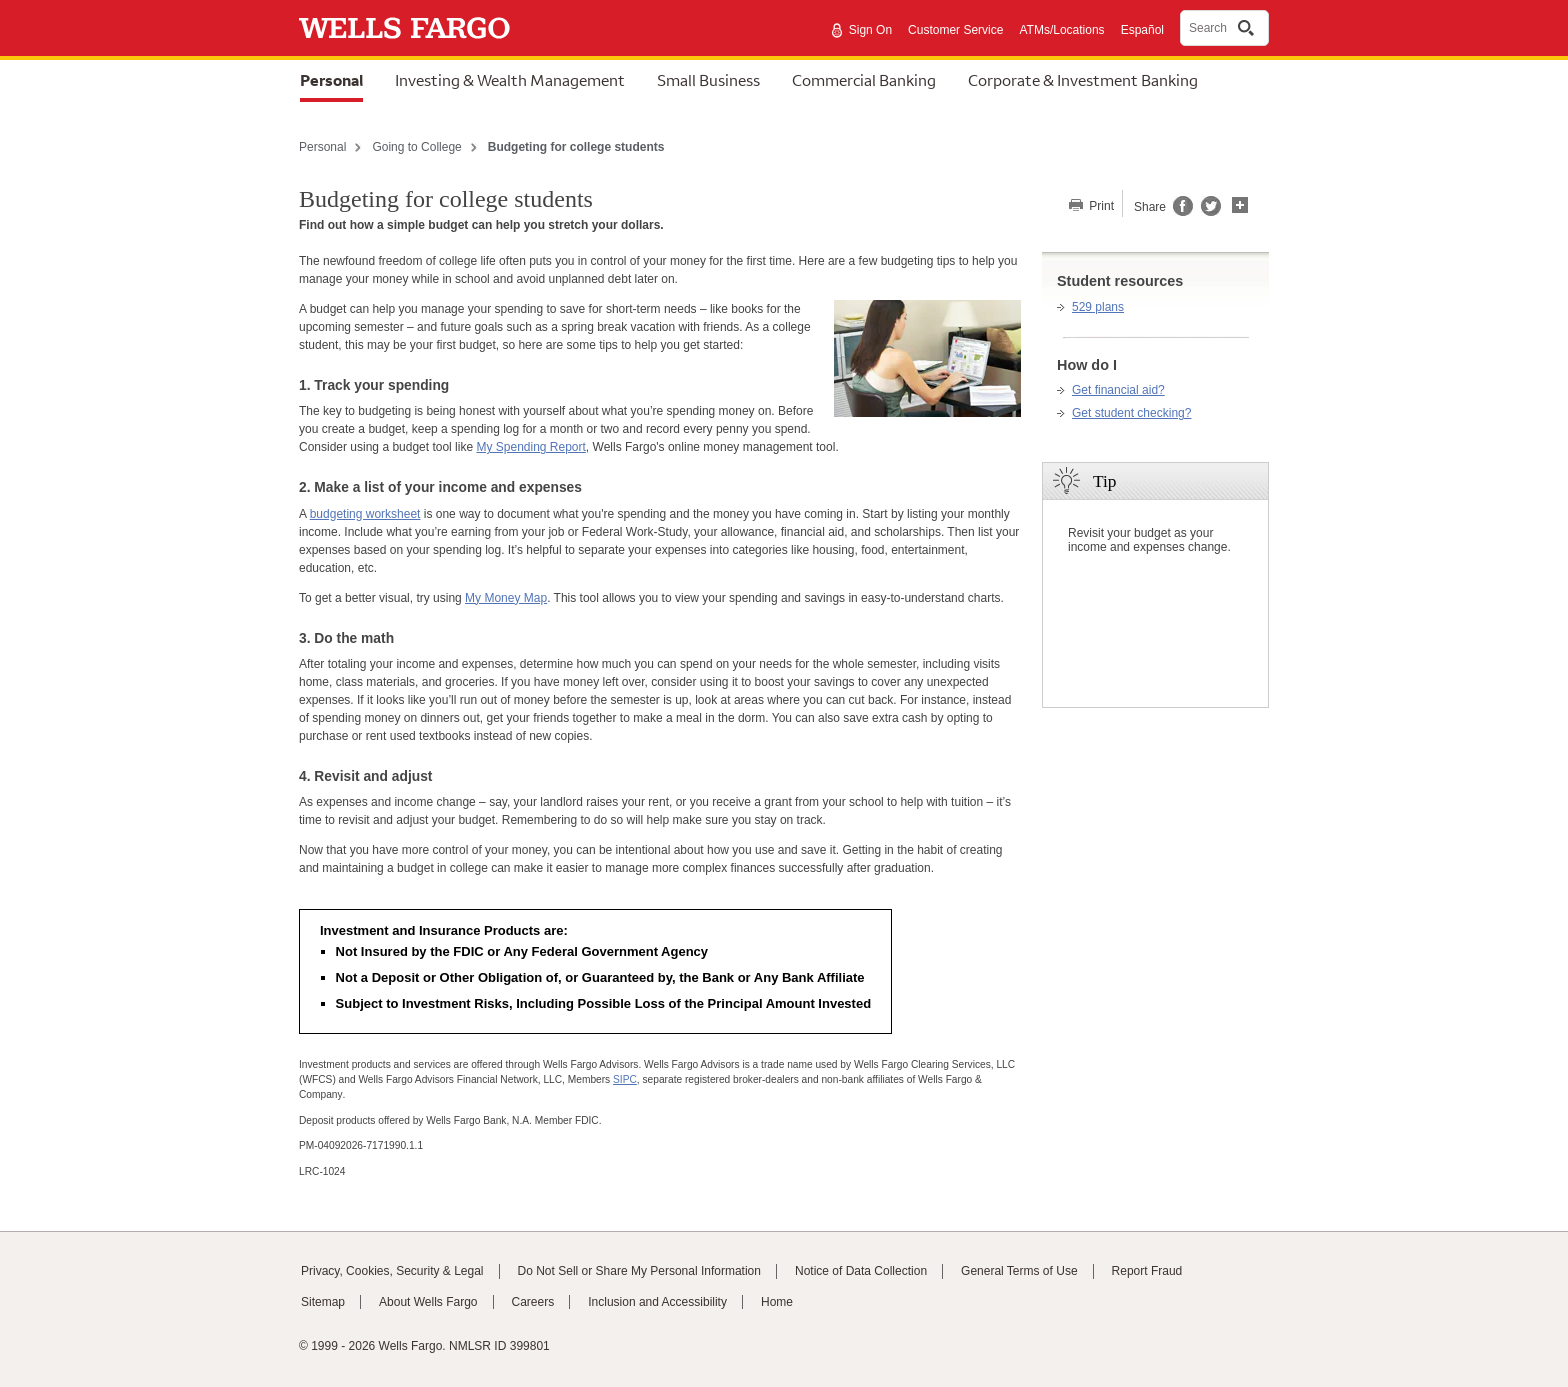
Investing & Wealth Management (510, 80)
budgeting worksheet (365, 514)
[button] (1240, 203)
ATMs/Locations (1061, 30)
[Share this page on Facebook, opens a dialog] (1181, 212)
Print (1100, 206)
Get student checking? (1131, 413)
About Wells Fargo (428, 1302)
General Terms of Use (1019, 1271)
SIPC (625, 1079)
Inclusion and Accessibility (657, 1302)
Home (777, 1302)
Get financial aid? (1118, 390)
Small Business (708, 80)
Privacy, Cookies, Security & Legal (392, 1271)
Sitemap (323, 1302)
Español (1142, 30)
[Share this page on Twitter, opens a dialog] (1207, 212)
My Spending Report (530, 447)
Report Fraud (1147, 1271)
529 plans (1098, 307)
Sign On (870, 30)
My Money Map (506, 598)
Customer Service (955, 30)
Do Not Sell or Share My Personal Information (639, 1271)
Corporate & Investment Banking (1083, 80)
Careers (533, 1302)
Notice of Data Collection (861, 1271)
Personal (331, 80)
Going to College (416, 147)
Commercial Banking (864, 80)
